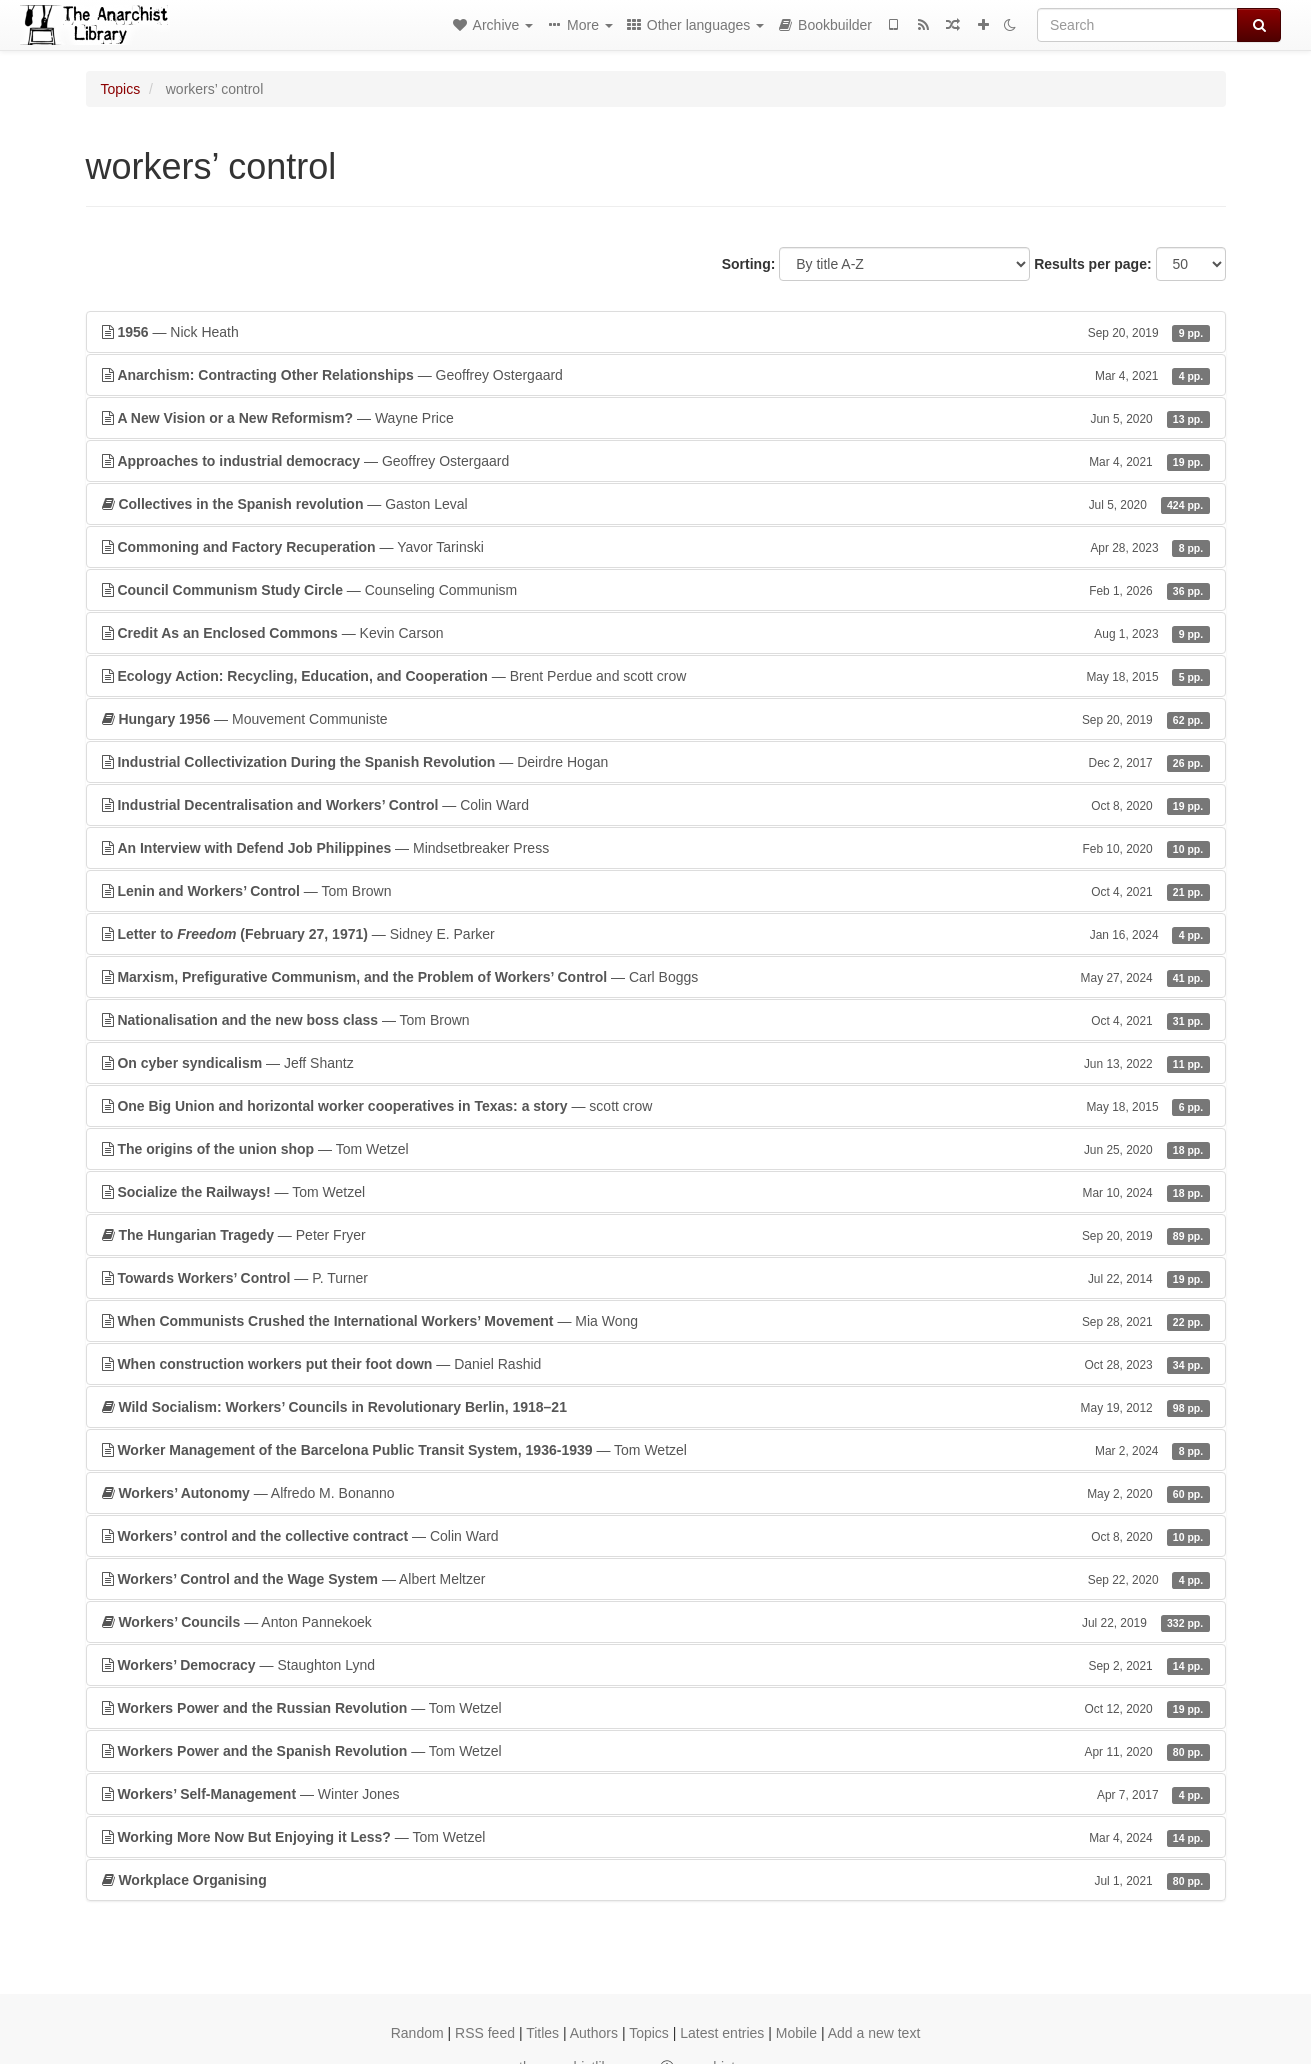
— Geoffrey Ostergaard (656, 375)
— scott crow (656, 1106)
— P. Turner (656, 1278)
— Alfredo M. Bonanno (656, 1493)
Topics (121, 89)
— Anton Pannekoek (656, 1622)
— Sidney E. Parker (656, 934)
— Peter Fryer (656, 1235)
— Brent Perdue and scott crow (656, 676)
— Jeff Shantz (656, 1063)
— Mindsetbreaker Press (656, 848)
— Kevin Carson (656, 633)
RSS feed (485, 2033)
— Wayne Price (656, 418)
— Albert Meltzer (656, 1579)
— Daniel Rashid (656, 1364)
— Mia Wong (656, 1321)
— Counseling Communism (656, 590)
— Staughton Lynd (656, 1665)
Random (417, 2033)
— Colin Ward (656, 805)
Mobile (796, 2033)
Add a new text (874, 2033)
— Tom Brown (656, 891)
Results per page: (1092, 264)
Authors (594, 2033)
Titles (542, 2033)
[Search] (1137, 25)
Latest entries (722, 2033)
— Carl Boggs (656, 977)
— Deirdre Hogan (656, 762)
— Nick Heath (656, 332)
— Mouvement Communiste (656, 719)
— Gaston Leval (656, 504)
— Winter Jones (656, 1794)
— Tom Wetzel (656, 1149)
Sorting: (749, 264)
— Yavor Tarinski (656, 547)
